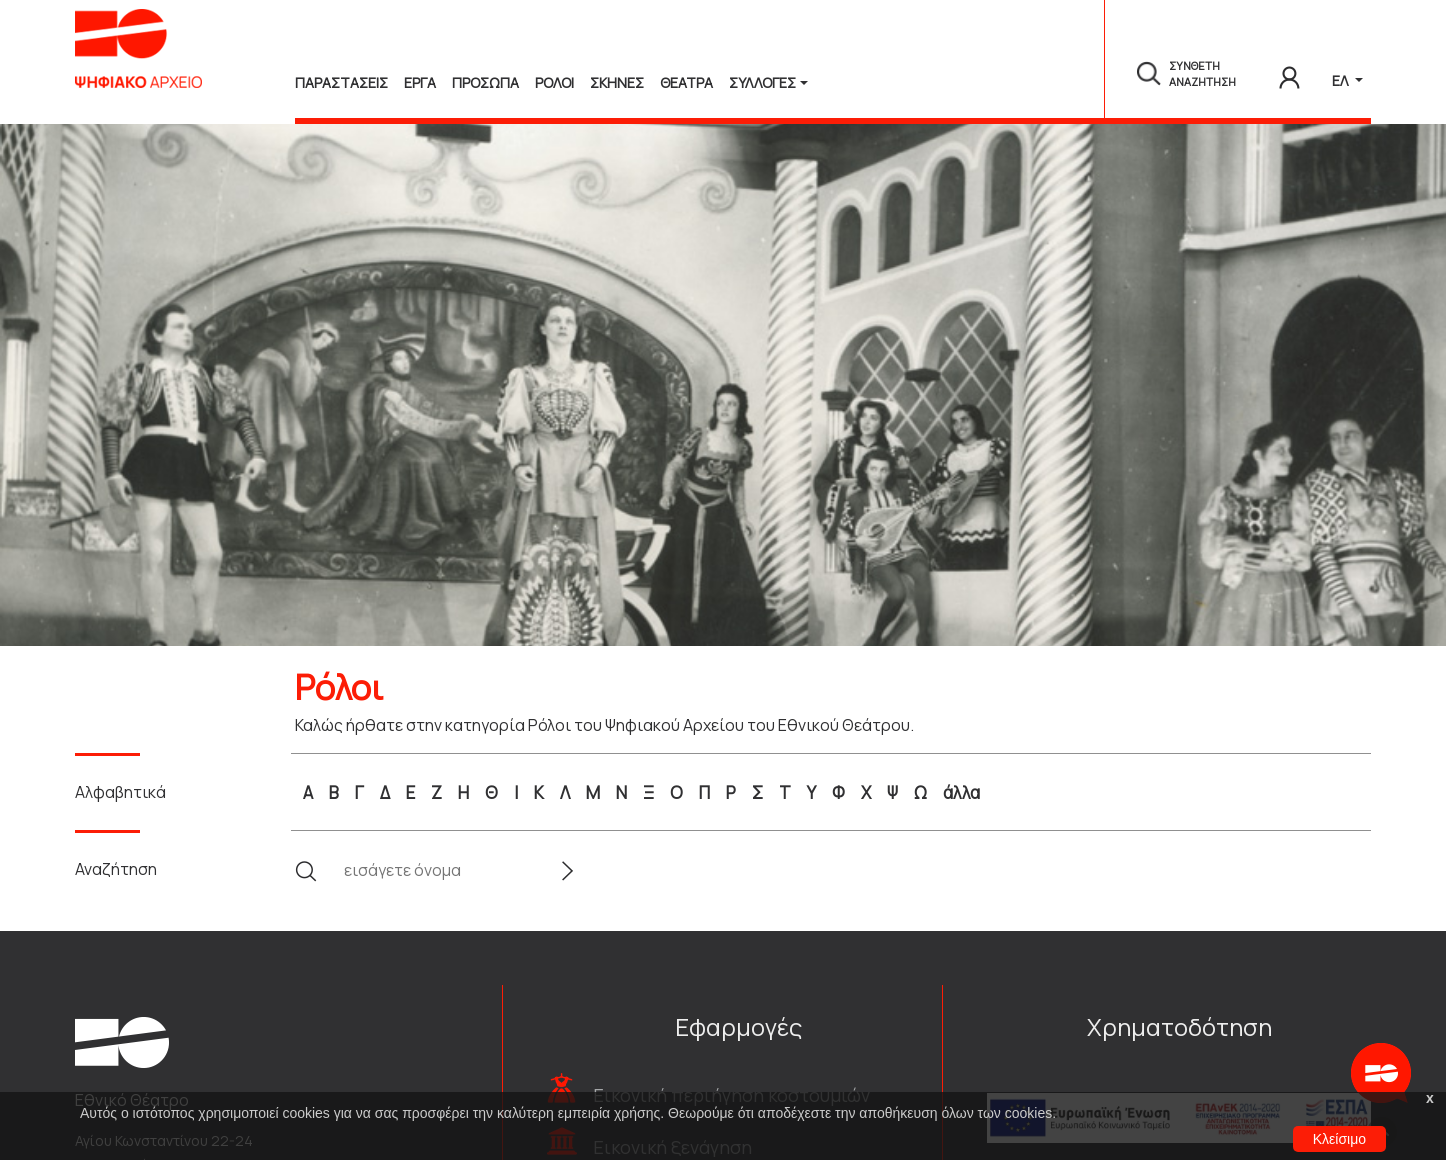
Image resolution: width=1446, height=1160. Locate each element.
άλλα (961, 792)
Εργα (420, 82)
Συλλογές (762, 82)
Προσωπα (485, 82)
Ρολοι (554, 82)
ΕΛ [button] (1341, 80)
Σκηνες (617, 82)
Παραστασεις (341, 82)
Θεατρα (686, 82)
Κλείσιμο (1339, 1139)
